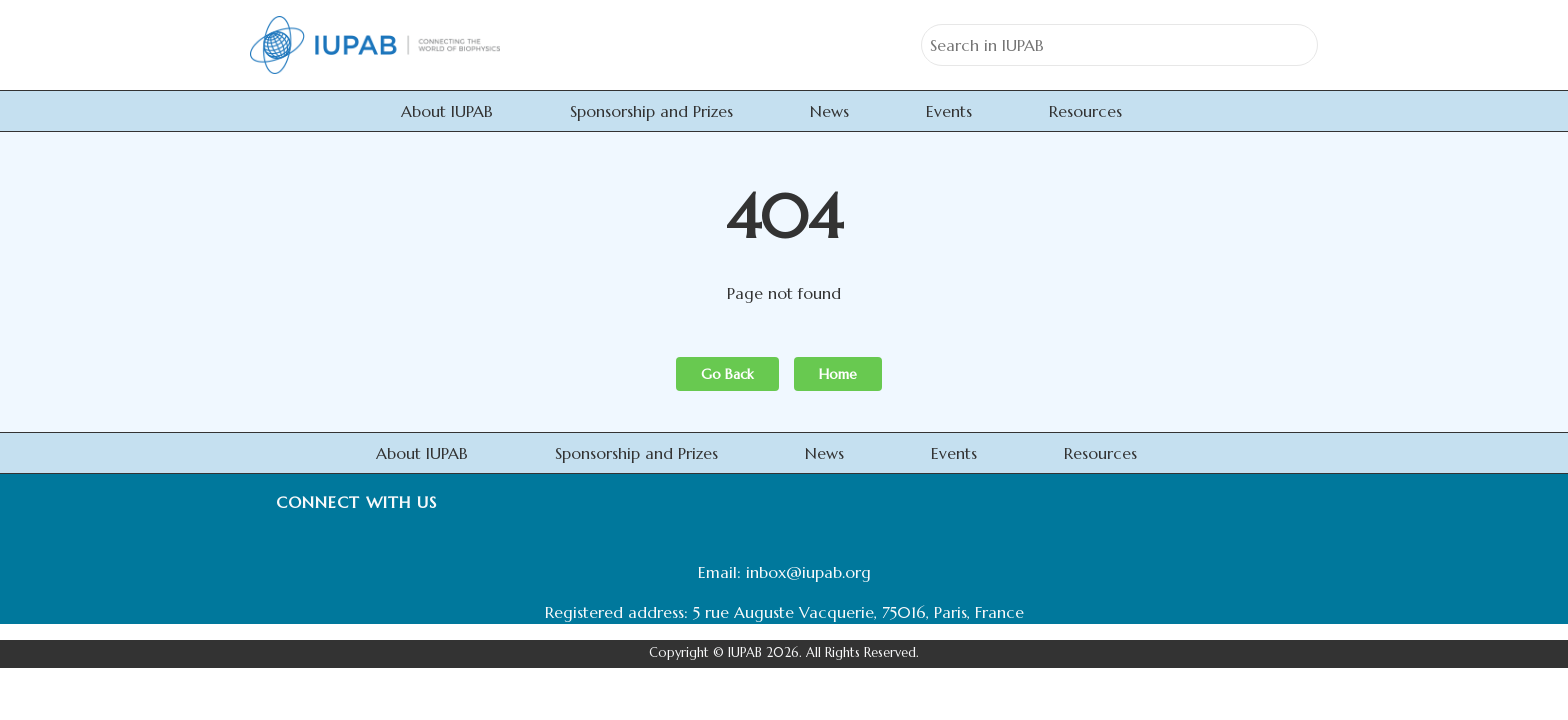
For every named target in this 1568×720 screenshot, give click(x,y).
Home (838, 374)
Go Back (727, 374)
